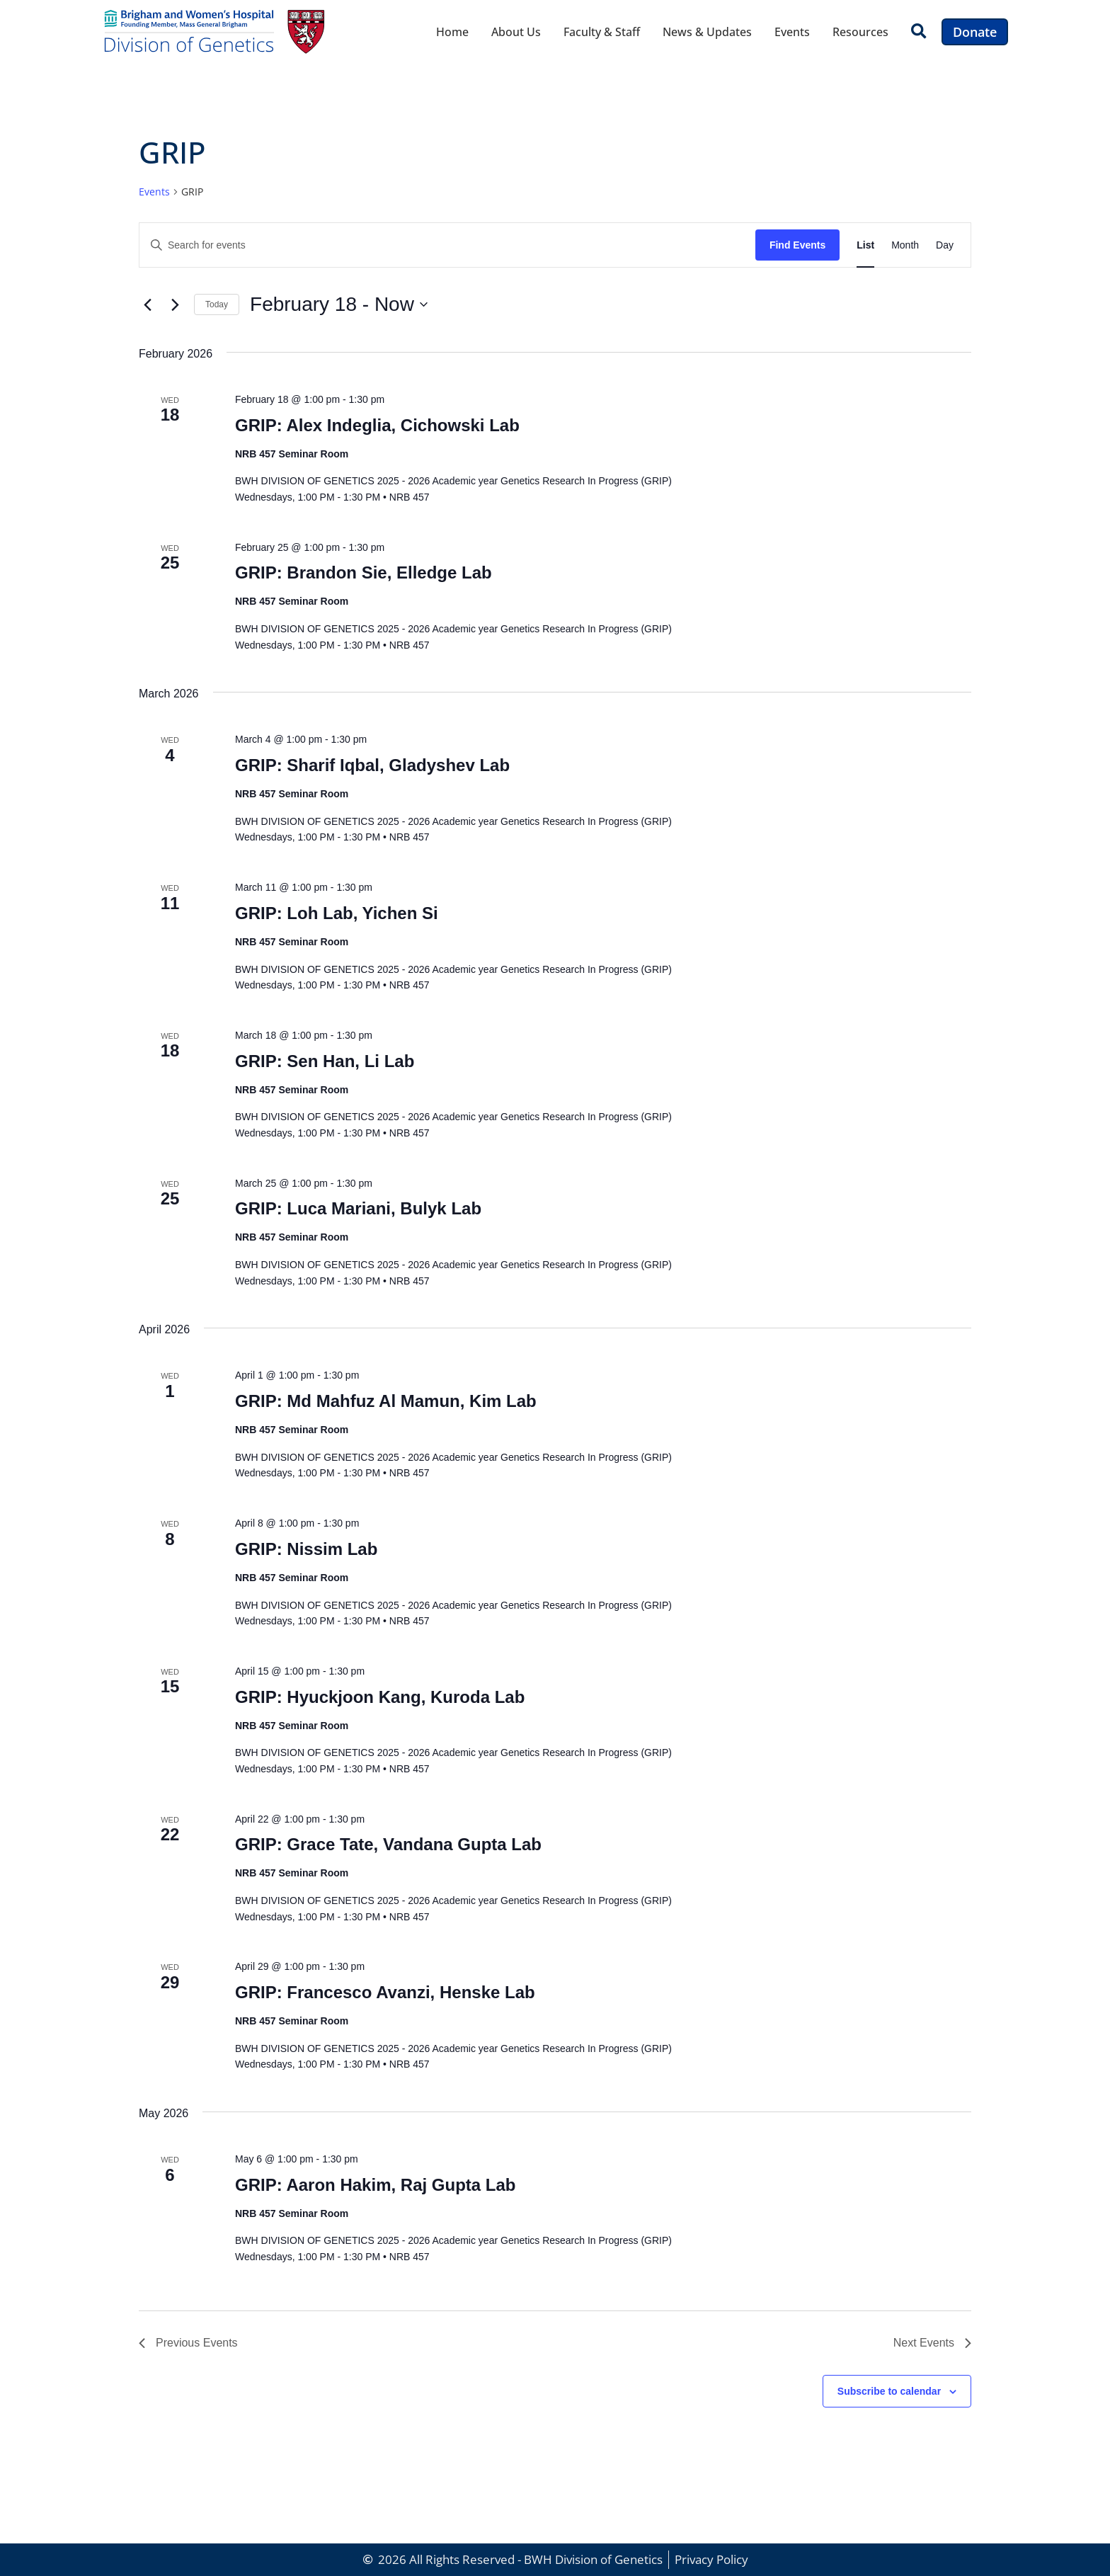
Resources (860, 32)
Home (452, 32)
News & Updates (707, 32)
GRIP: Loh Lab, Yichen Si (336, 913)
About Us (516, 32)
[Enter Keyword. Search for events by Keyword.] (447, 245)
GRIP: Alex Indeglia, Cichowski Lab (377, 425)
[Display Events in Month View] (905, 245)
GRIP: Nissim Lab (306, 1548)
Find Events (797, 245)
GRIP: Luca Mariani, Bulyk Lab (358, 1208)
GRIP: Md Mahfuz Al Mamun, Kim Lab (386, 1400)
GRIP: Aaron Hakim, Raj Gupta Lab (375, 2184)
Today (216, 304)
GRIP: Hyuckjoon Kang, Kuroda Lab (380, 1696)
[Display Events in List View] (865, 245)
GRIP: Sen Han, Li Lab (324, 1061)
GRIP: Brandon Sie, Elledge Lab (363, 572)
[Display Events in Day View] (945, 245)
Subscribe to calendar (889, 2391)
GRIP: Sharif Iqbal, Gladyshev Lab (372, 765)
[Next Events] (174, 304)
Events (792, 32)
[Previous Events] (147, 304)
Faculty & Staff (601, 32)
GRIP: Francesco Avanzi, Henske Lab (385, 1992)
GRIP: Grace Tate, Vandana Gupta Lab (388, 1844)
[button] (918, 32)
